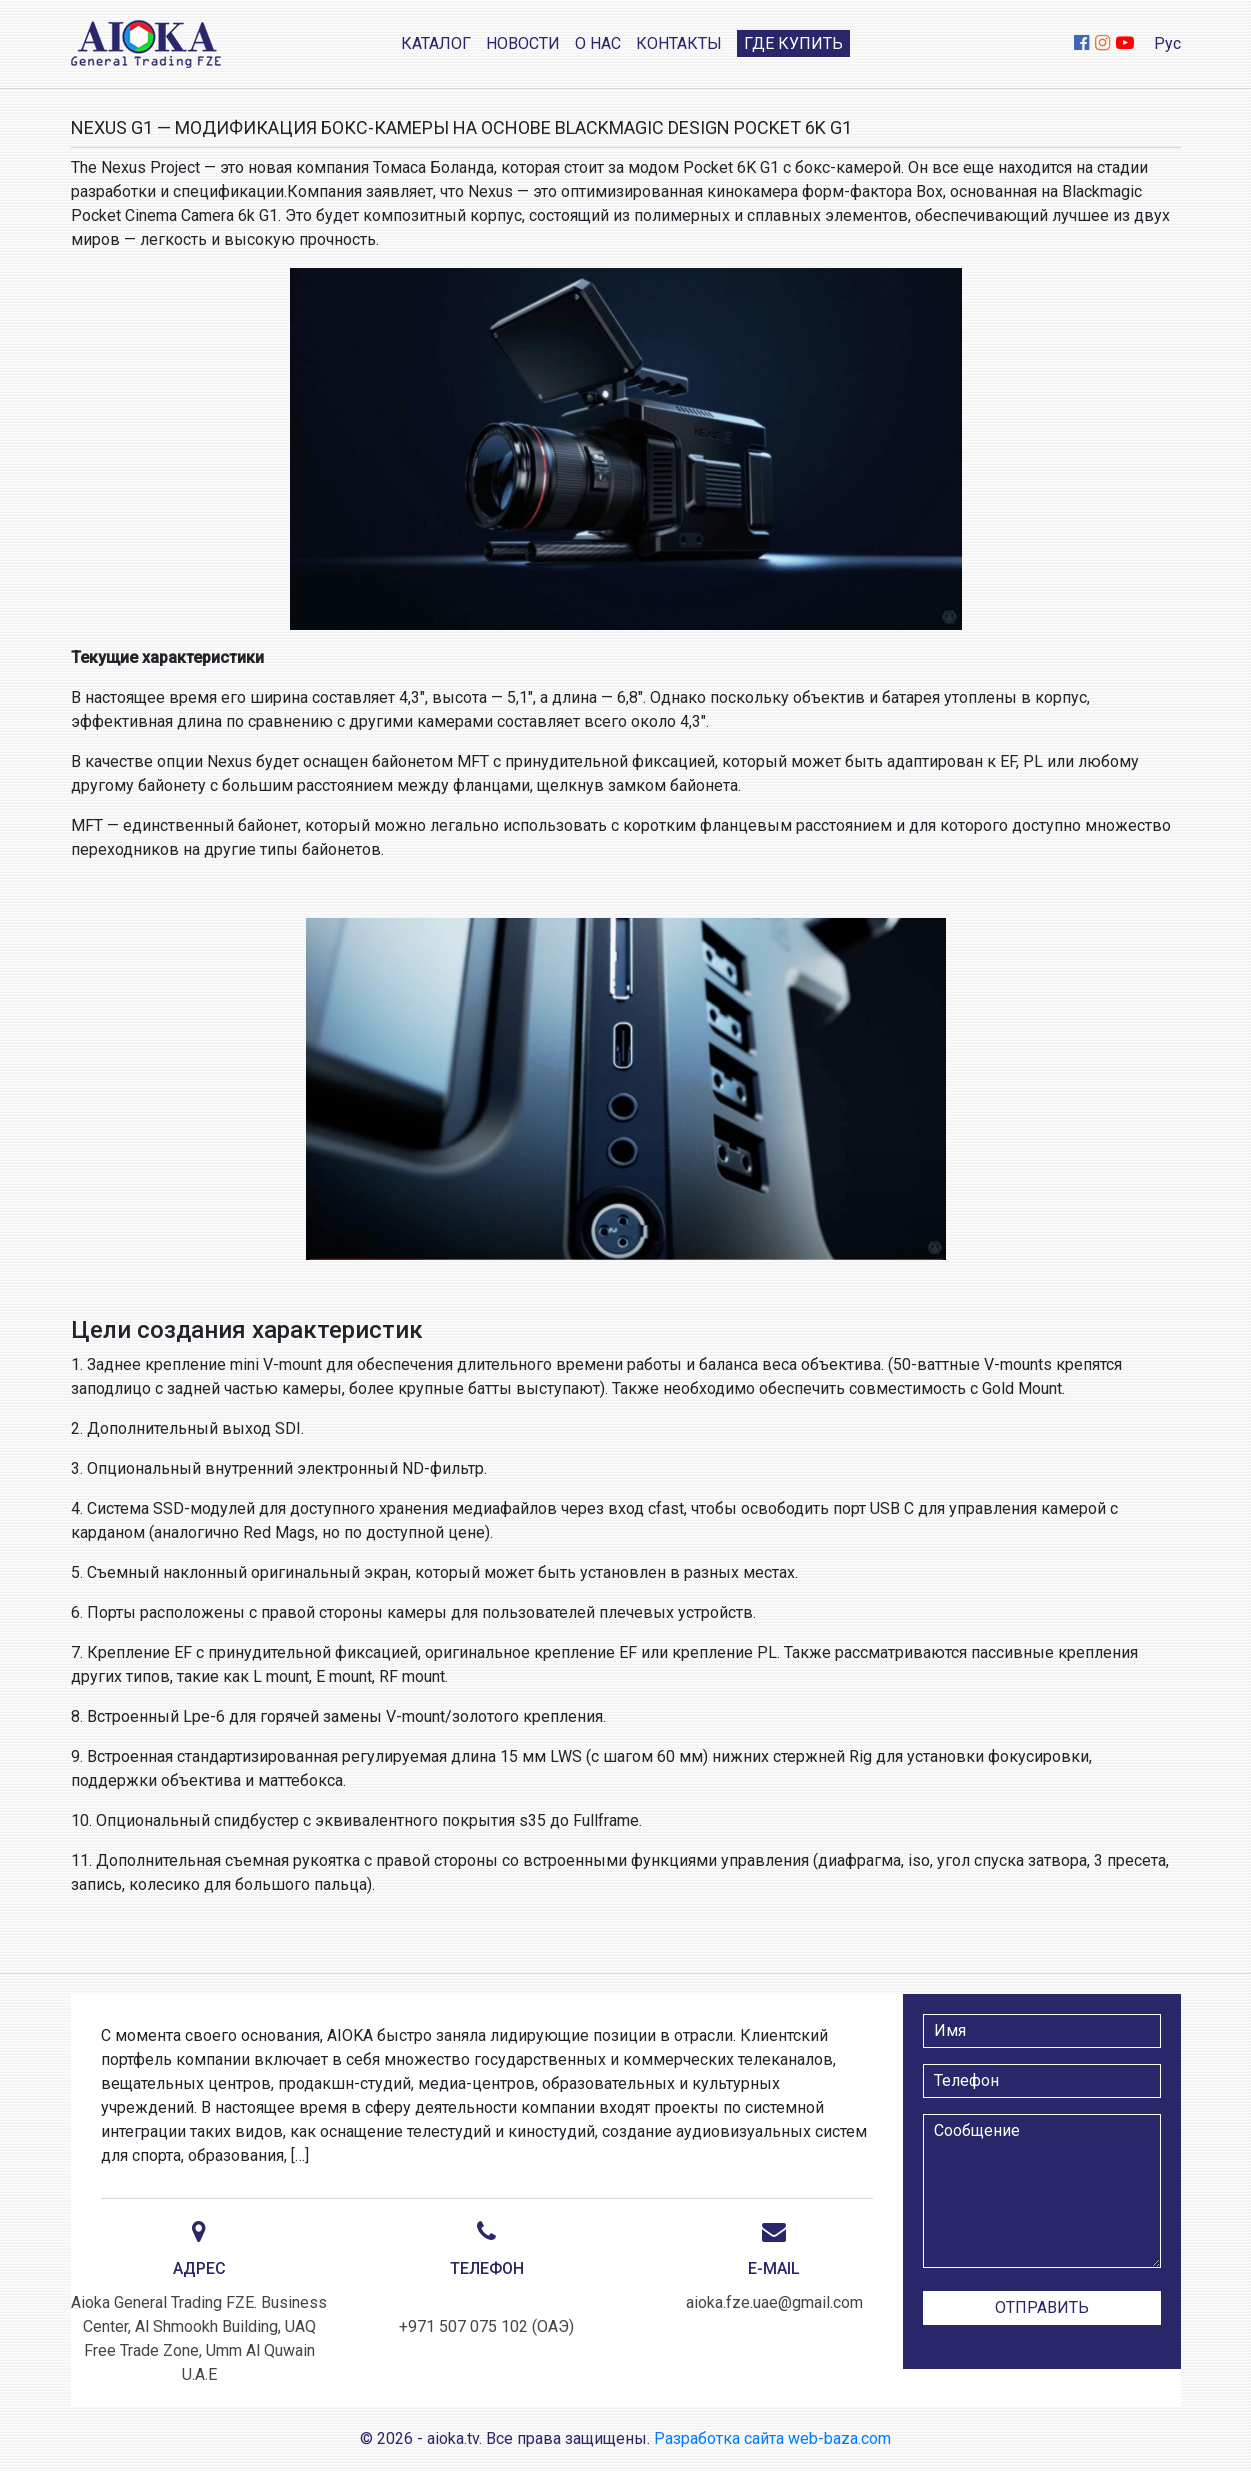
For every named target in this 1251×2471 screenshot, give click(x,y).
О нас (598, 43)
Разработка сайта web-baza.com (772, 2438)
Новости (523, 43)
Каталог (436, 43)
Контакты (679, 43)
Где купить (793, 43)
